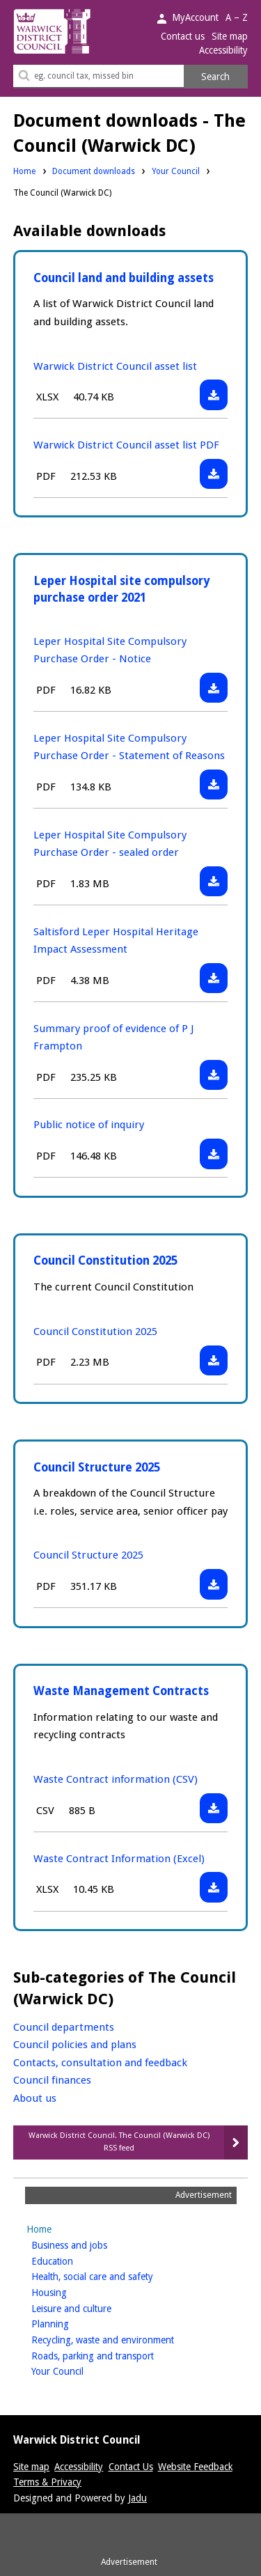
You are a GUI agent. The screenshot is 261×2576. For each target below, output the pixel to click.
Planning (72, 2322)
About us (34, 2098)
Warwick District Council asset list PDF (126, 445)
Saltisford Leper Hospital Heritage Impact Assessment (115, 940)
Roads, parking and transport (114, 2355)
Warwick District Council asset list (115, 366)
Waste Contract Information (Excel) (119, 1858)
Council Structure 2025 (96, 1467)
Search (215, 76)
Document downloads (93, 171)
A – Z (237, 17)
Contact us (183, 36)
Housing (71, 2291)
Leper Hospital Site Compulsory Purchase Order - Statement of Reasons (129, 747)
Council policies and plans (74, 2044)
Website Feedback (195, 2466)
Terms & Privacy (47, 2482)
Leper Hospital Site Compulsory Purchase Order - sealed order (110, 844)
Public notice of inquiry (88, 1124)
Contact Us (131, 2466)
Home (24, 171)
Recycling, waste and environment (124, 2338)
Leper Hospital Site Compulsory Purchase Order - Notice (110, 650)
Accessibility (223, 50)
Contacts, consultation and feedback (100, 2062)
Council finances (52, 2080)
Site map (230, 36)
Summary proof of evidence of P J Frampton (113, 1037)
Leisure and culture (93, 2307)
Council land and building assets (123, 278)
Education (74, 2260)
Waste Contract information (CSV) (115, 1779)
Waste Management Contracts (121, 1691)
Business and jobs (91, 2244)
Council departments (63, 2027)
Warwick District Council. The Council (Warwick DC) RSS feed (119, 2142)
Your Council (176, 170)
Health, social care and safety (114, 2275)
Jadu (137, 2498)
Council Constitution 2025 (105, 1260)
